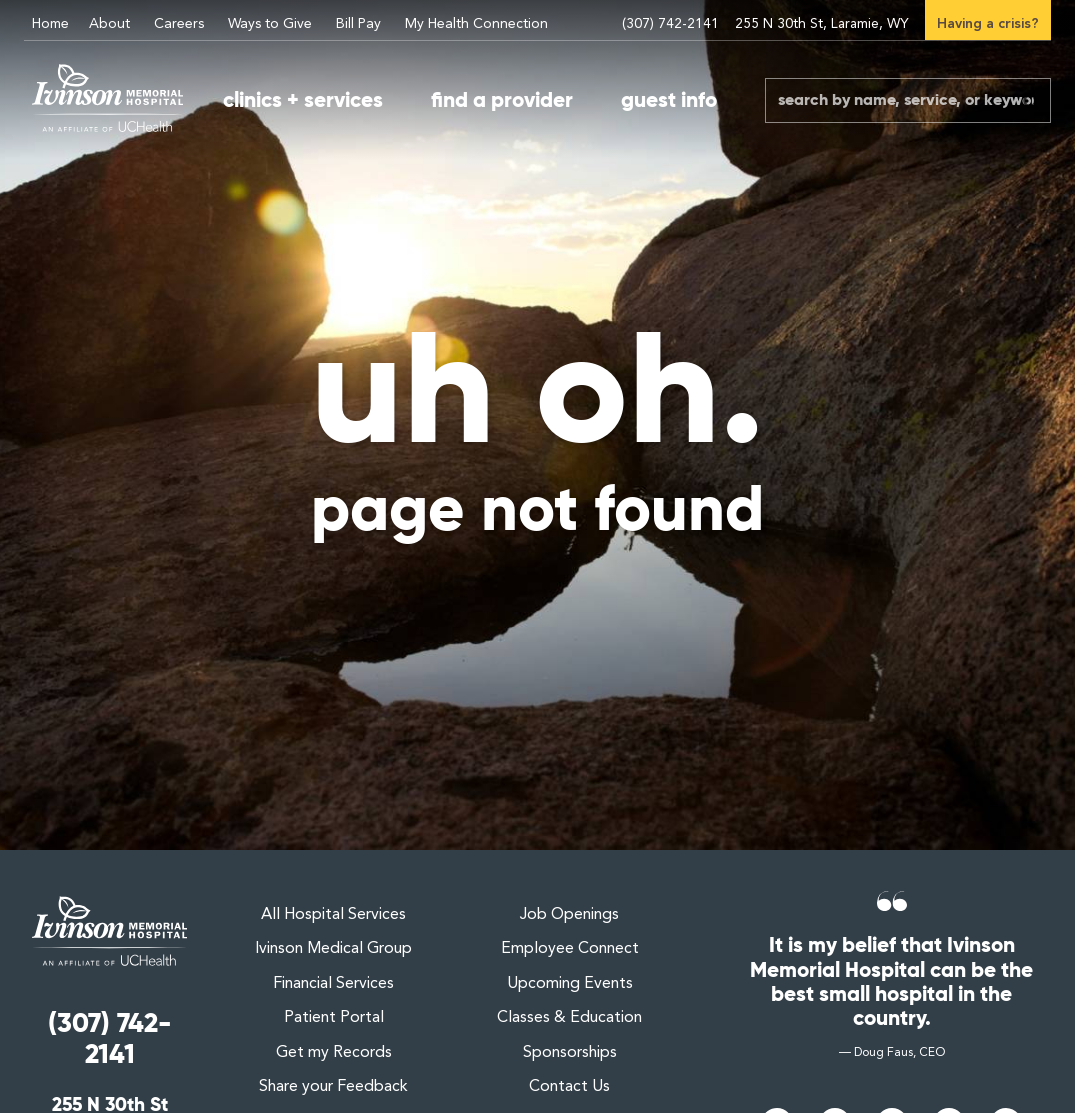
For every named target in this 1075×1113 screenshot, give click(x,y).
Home (50, 24)
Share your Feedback (333, 1087)
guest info (669, 100)
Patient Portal (334, 1018)
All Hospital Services (333, 915)
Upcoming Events (570, 984)
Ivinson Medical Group (333, 949)
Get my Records (334, 1053)
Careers (179, 24)
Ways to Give (270, 24)
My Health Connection (476, 24)
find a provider (502, 100)
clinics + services (303, 100)
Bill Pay (358, 24)
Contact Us (569, 1087)
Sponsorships (570, 1053)
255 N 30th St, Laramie (821, 24)
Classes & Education (569, 1018)
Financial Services (333, 984)
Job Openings (570, 915)
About (109, 24)
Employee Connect (570, 949)
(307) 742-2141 (668, 24)
